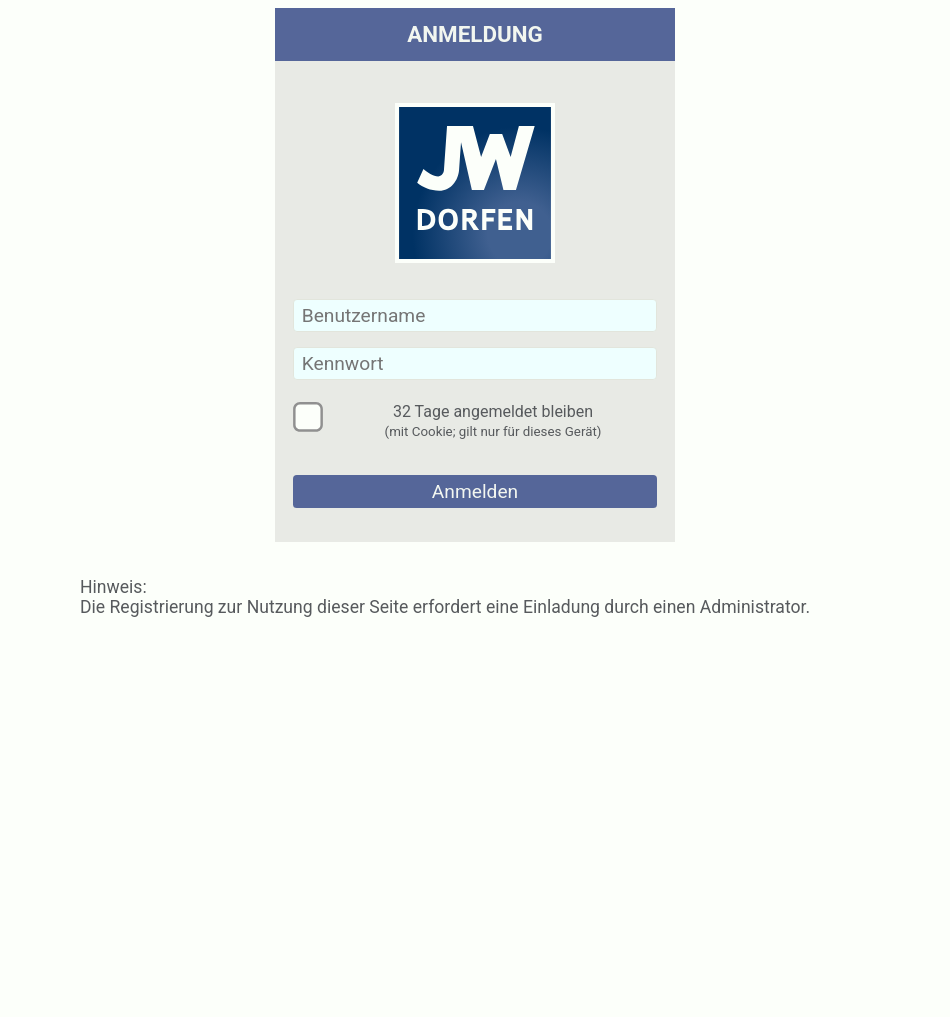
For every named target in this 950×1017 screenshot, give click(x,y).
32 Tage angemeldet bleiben (493, 417)
